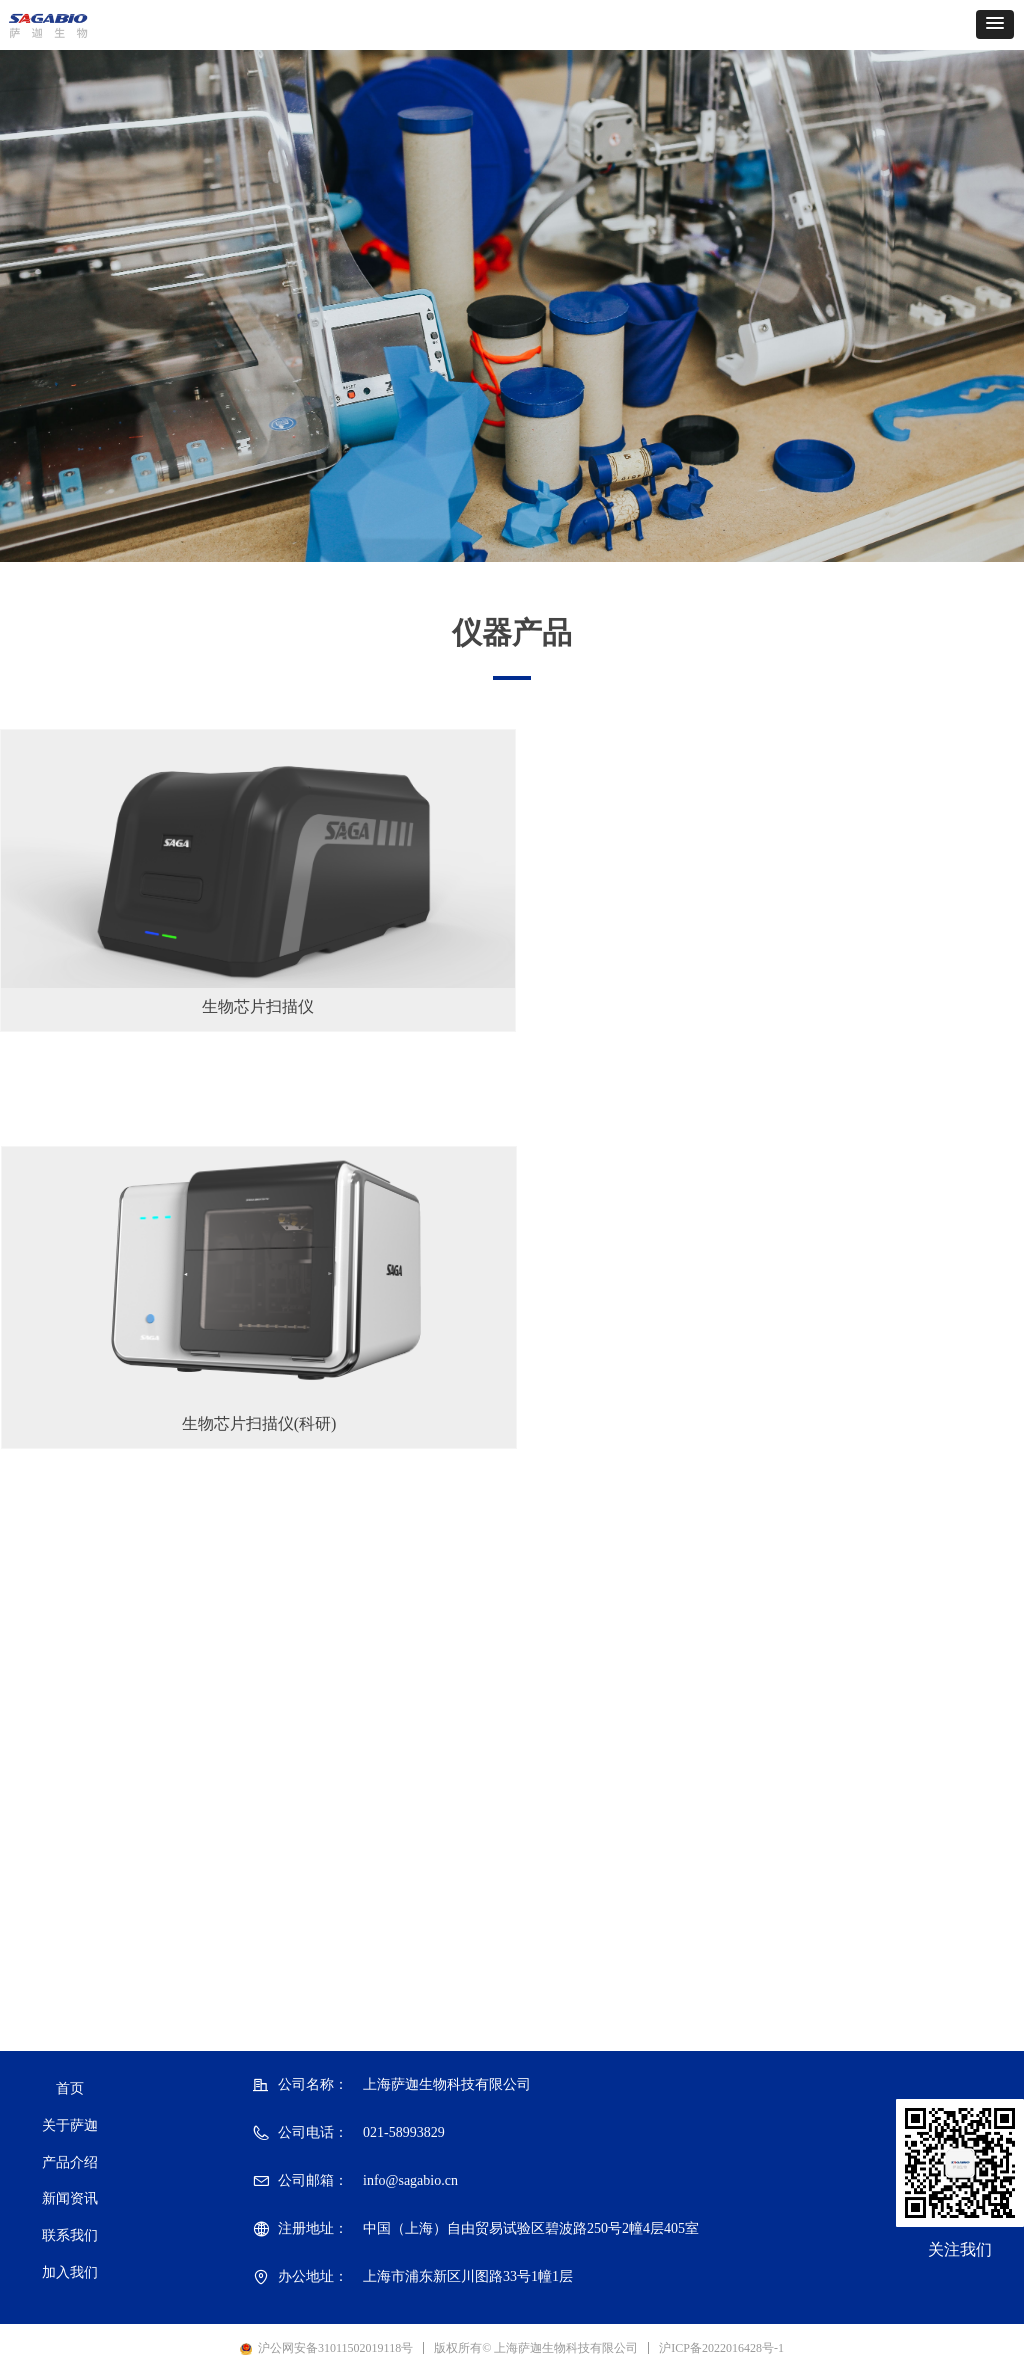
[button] (995, 24)
